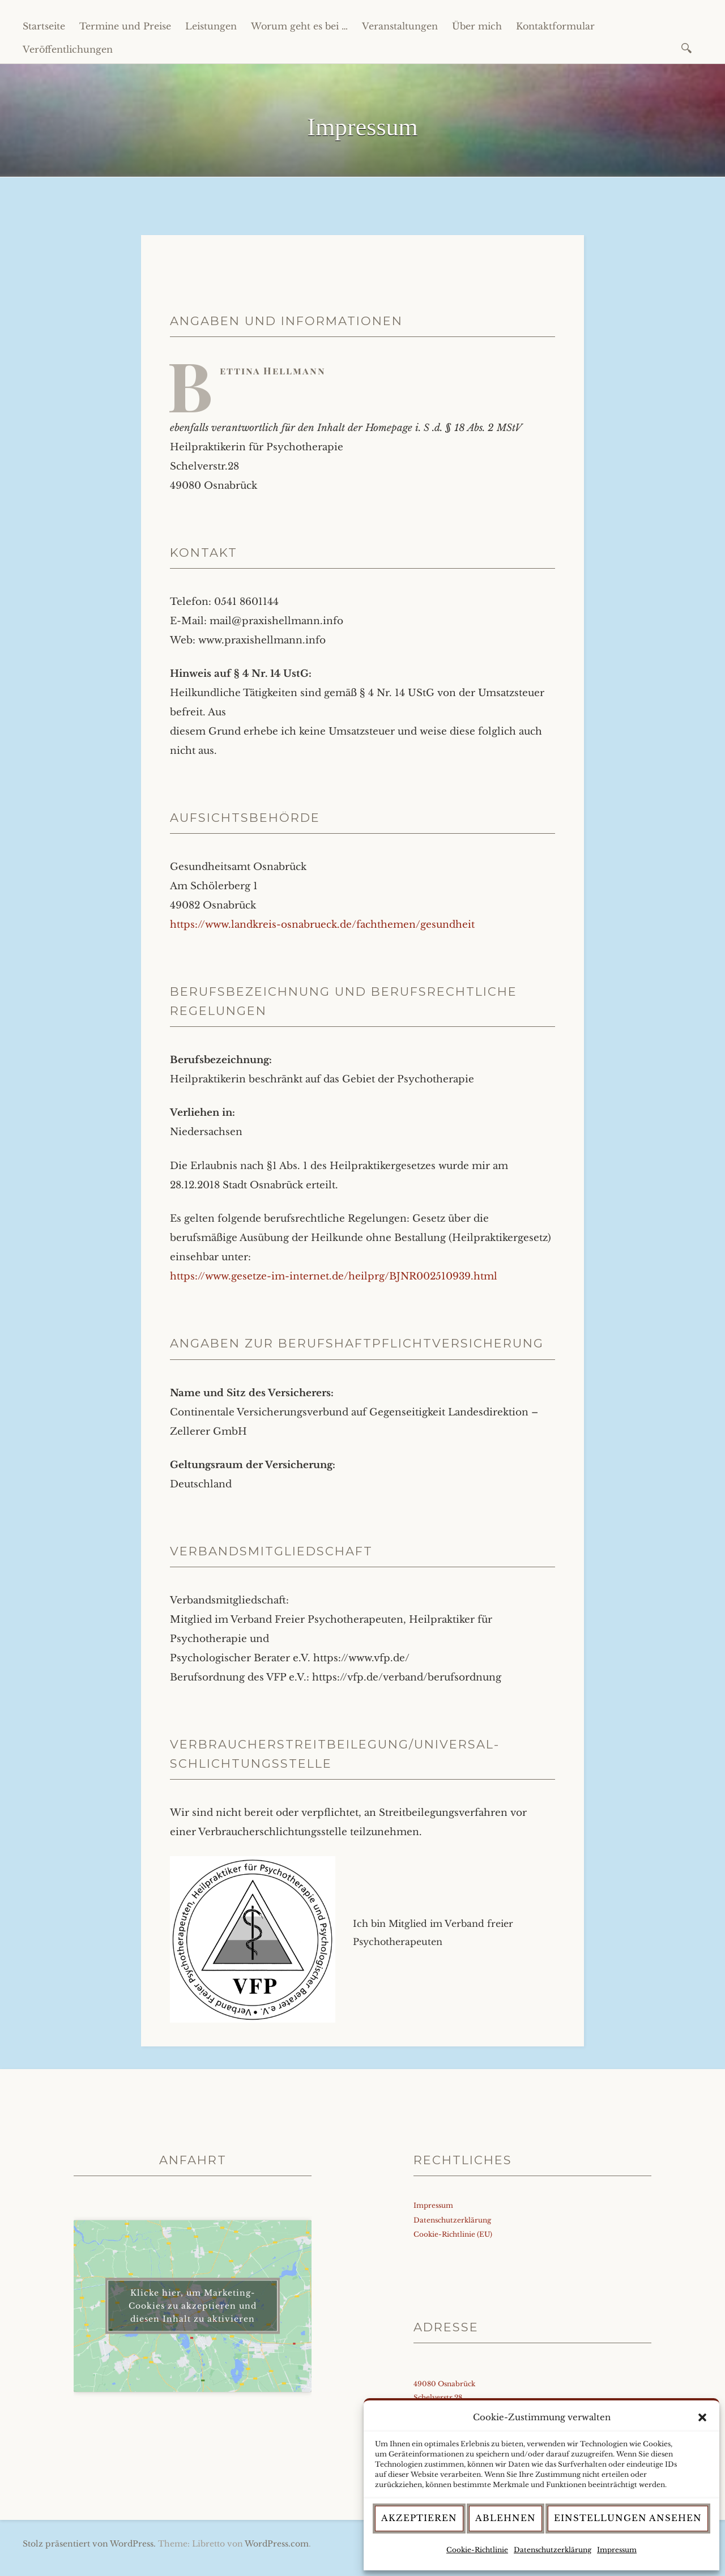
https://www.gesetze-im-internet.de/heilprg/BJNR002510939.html (333, 1276)
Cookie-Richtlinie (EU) (452, 2234)
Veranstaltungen (400, 26)
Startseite (44, 26)
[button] (702, 2417)
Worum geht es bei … (299, 26)
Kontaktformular (555, 26)
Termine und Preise (125, 26)
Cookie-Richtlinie (477, 2549)
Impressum (617, 2549)
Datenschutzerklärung (552, 2549)
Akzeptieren (419, 2518)
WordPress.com (277, 2544)
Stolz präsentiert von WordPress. (89, 2544)
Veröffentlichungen (68, 49)
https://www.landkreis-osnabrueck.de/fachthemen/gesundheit (322, 925)
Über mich (477, 26)
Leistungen (211, 26)
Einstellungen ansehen (628, 2518)
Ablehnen (505, 2518)
